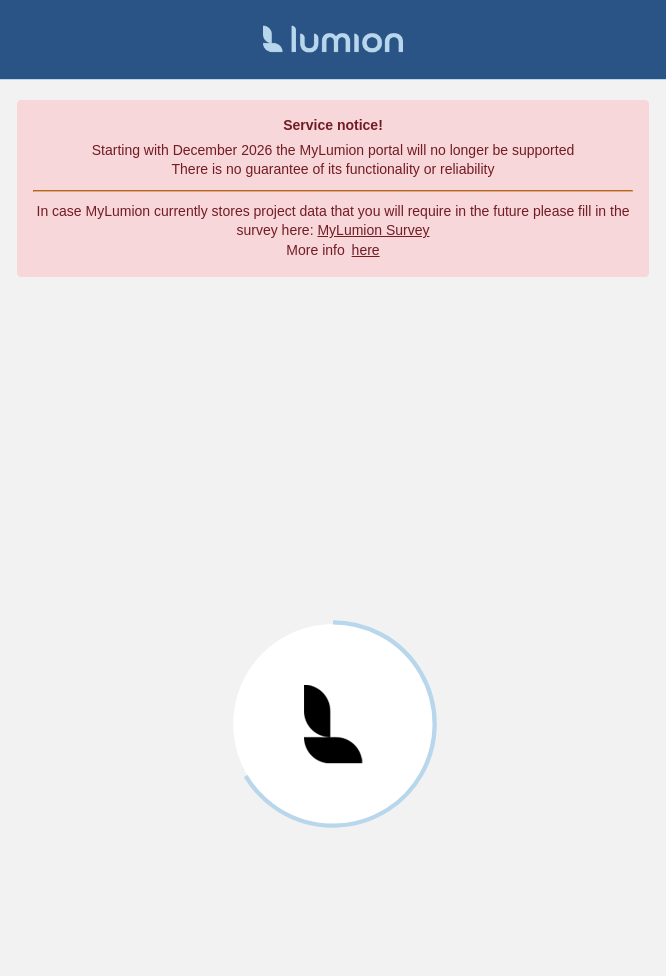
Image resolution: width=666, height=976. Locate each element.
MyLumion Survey (373, 230)
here (366, 250)
